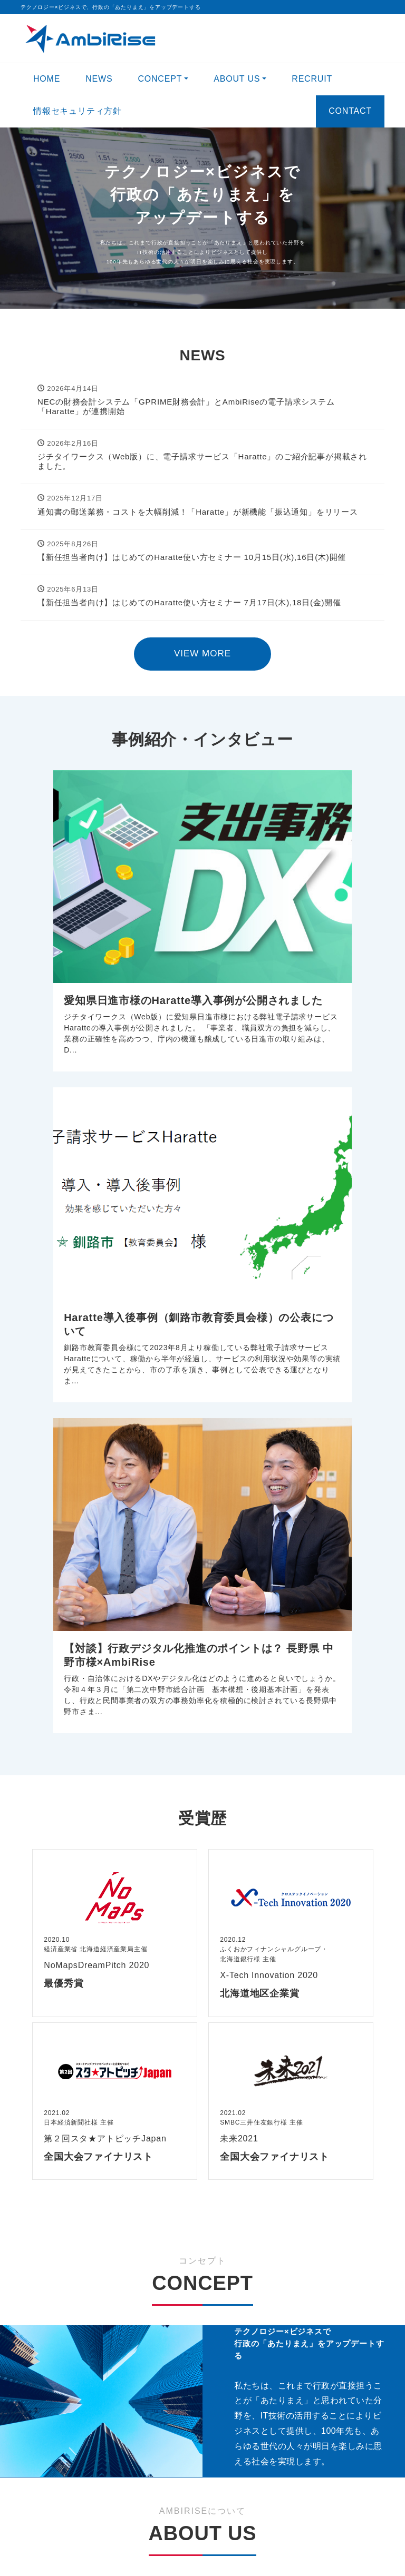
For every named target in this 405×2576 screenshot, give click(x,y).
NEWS (98, 78)
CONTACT (350, 110)
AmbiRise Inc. (185, 2553)
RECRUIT (312, 78)
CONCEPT (160, 78)
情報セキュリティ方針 (77, 110)
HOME (46, 78)
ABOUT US (237, 78)
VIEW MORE (202, 653)
